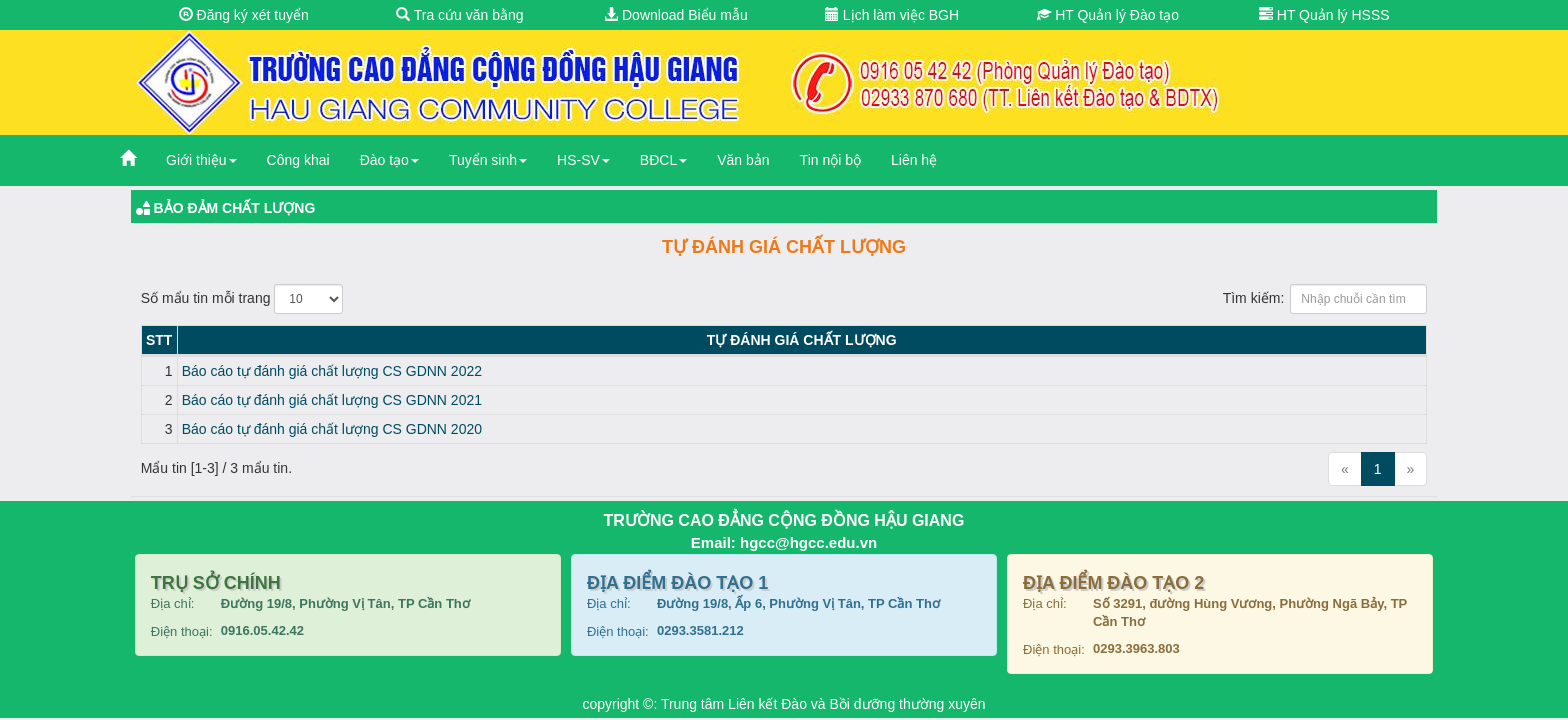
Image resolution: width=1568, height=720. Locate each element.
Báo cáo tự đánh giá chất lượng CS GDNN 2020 (332, 429)
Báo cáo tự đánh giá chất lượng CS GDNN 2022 (332, 371)
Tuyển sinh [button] (488, 160)
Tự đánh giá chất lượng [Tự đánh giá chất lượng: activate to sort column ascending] (802, 340)
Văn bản (743, 160)
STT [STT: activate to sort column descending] (159, 340)
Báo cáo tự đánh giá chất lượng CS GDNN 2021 (332, 400)
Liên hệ (914, 160)
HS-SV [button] (583, 160)
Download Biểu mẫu (676, 15)
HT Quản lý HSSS (1324, 15)
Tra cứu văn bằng (460, 15)
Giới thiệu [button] (201, 160)
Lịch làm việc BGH (892, 15)
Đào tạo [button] (389, 160)
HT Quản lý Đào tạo (1108, 15)
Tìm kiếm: (1325, 299)
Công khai (298, 160)
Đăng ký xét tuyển (244, 15)
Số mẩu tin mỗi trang (242, 299)
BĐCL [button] (663, 160)
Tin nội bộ (830, 160)
